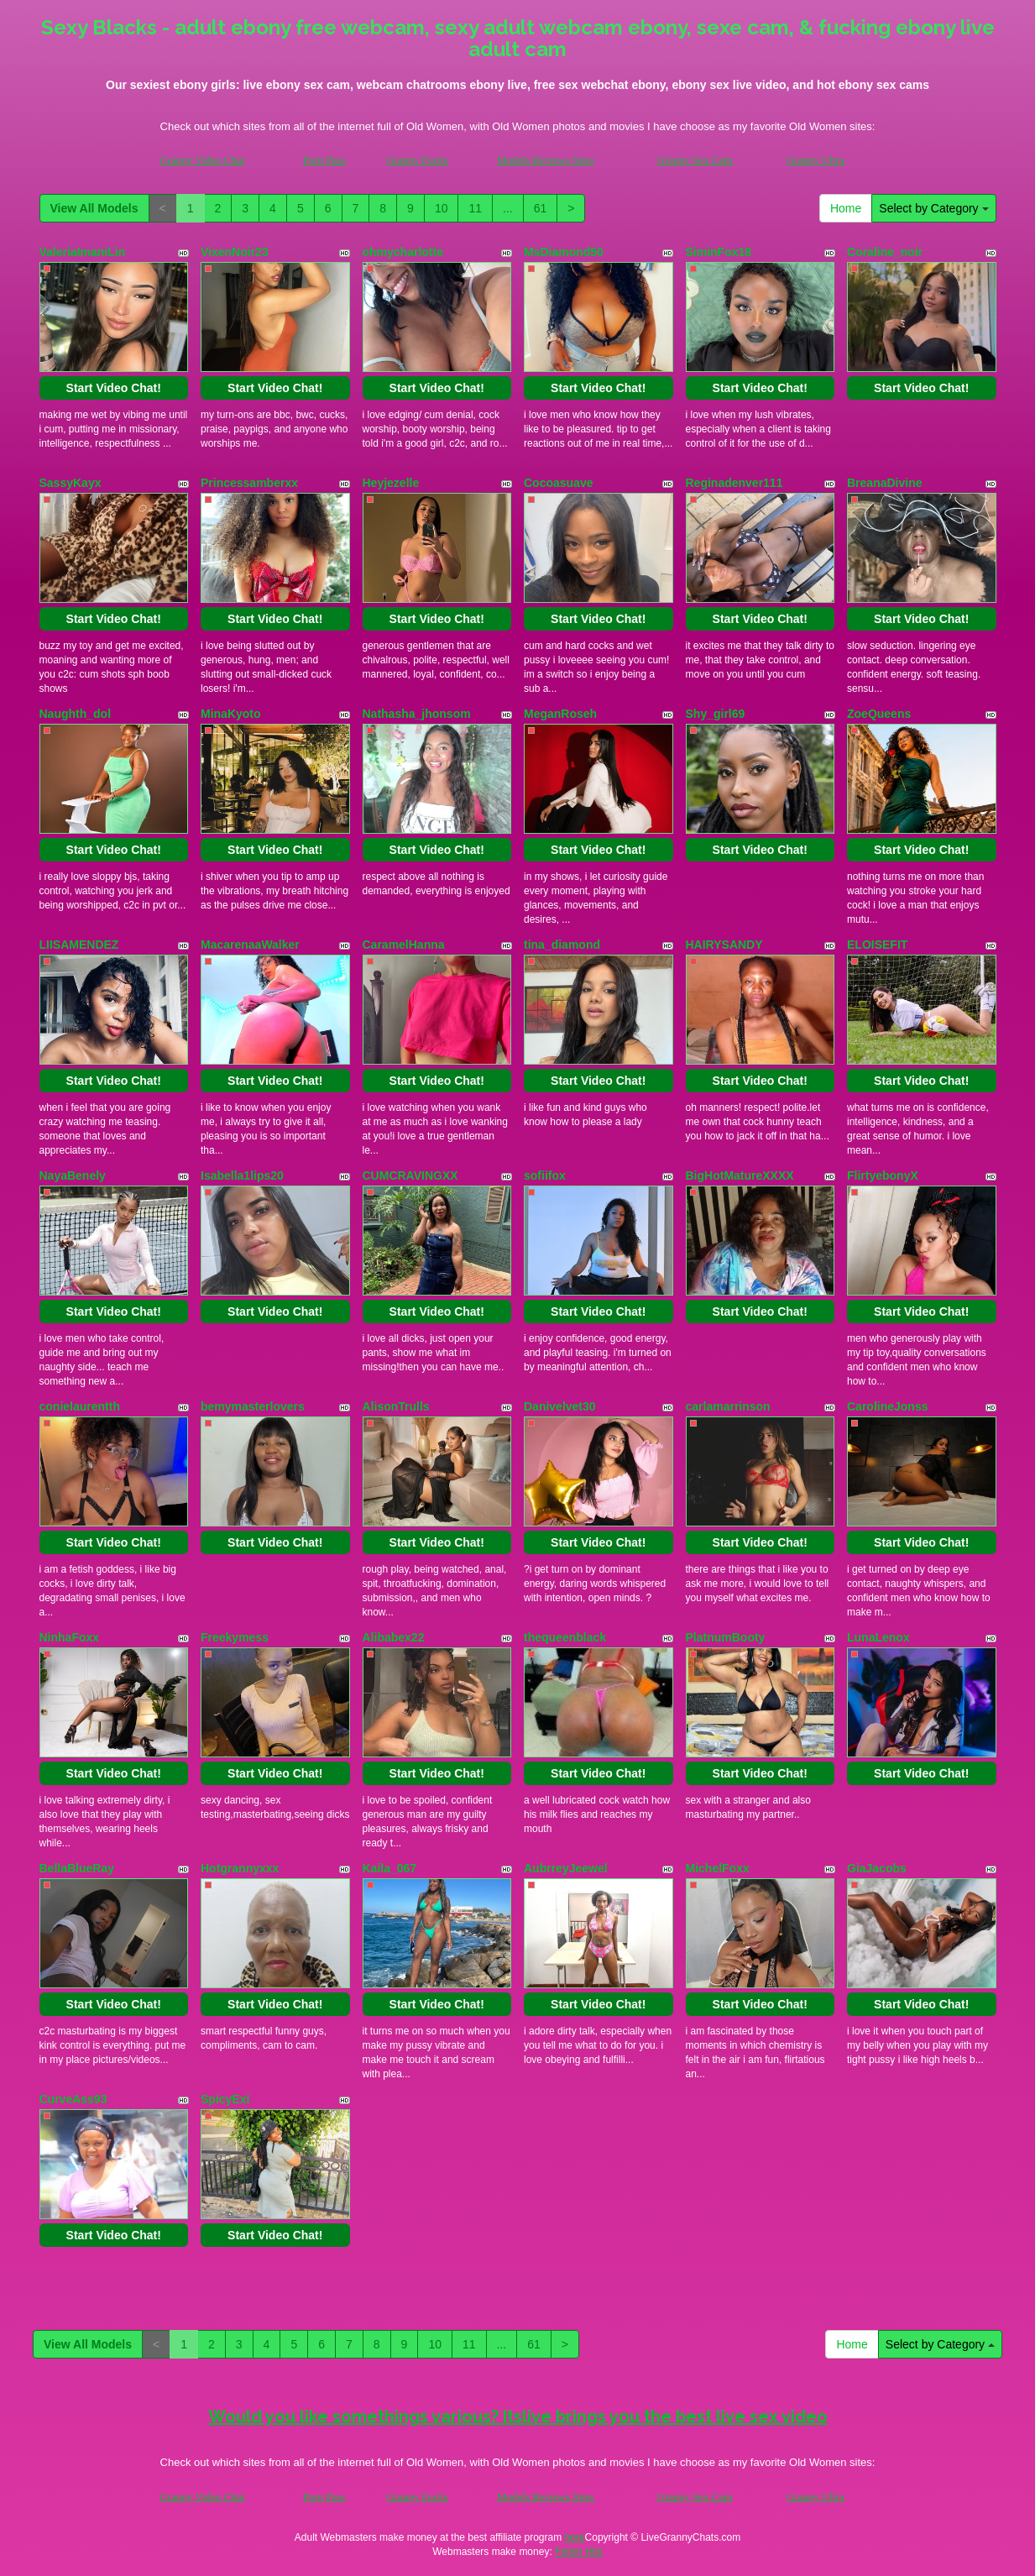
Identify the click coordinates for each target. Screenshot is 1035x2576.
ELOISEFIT (877, 944)
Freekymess (235, 1637)
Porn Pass (324, 160)
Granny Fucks (417, 160)
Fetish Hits (579, 2552)
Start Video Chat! (113, 388)
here (575, 2537)
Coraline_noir (885, 252)
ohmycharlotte (403, 252)
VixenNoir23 (235, 252)
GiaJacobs (877, 1868)
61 (540, 208)
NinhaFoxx (69, 1637)
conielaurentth (79, 1406)
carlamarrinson (728, 1406)
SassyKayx (70, 483)
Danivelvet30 (560, 1406)
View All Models (94, 208)
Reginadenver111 (734, 483)
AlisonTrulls (396, 1406)
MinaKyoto (231, 713)
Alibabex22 (394, 1637)
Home (845, 208)
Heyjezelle (391, 483)
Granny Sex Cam (695, 160)
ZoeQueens (879, 713)
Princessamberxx (249, 483)
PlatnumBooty (726, 1637)
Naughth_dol (75, 713)
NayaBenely (72, 1175)
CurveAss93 (73, 2099)
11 (475, 208)
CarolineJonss (887, 1406)
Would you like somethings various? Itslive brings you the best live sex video (518, 2416)
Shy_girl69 (715, 713)
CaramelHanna (404, 944)
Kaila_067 (390, 1868)
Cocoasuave (558, 483)
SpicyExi (225, 2099)
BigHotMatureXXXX (740, 1175)
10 (441, 208)
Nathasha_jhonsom (417, 713)
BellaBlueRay (76, 1868)
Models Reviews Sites (545, 160)
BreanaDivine (884, 483)
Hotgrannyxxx (240, 1868)
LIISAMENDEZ (79, 944)
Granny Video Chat (202, 160)
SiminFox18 (719, 252)
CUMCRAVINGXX (410, 1175)
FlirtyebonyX (882, 1175)
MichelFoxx (718, 1868)
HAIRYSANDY (724, 944)
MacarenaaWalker (250, 944)
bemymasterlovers (253, 1406)
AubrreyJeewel (566, 1868)
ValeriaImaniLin (82, 252)
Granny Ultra (815, 160)
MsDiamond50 (564, 252)
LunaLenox (878, 1637)
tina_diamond (562, 944)
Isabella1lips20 (242, 1175)
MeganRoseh (560, 713)
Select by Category (933, 208)
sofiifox (545, 1175)
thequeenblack (565, 1637)
